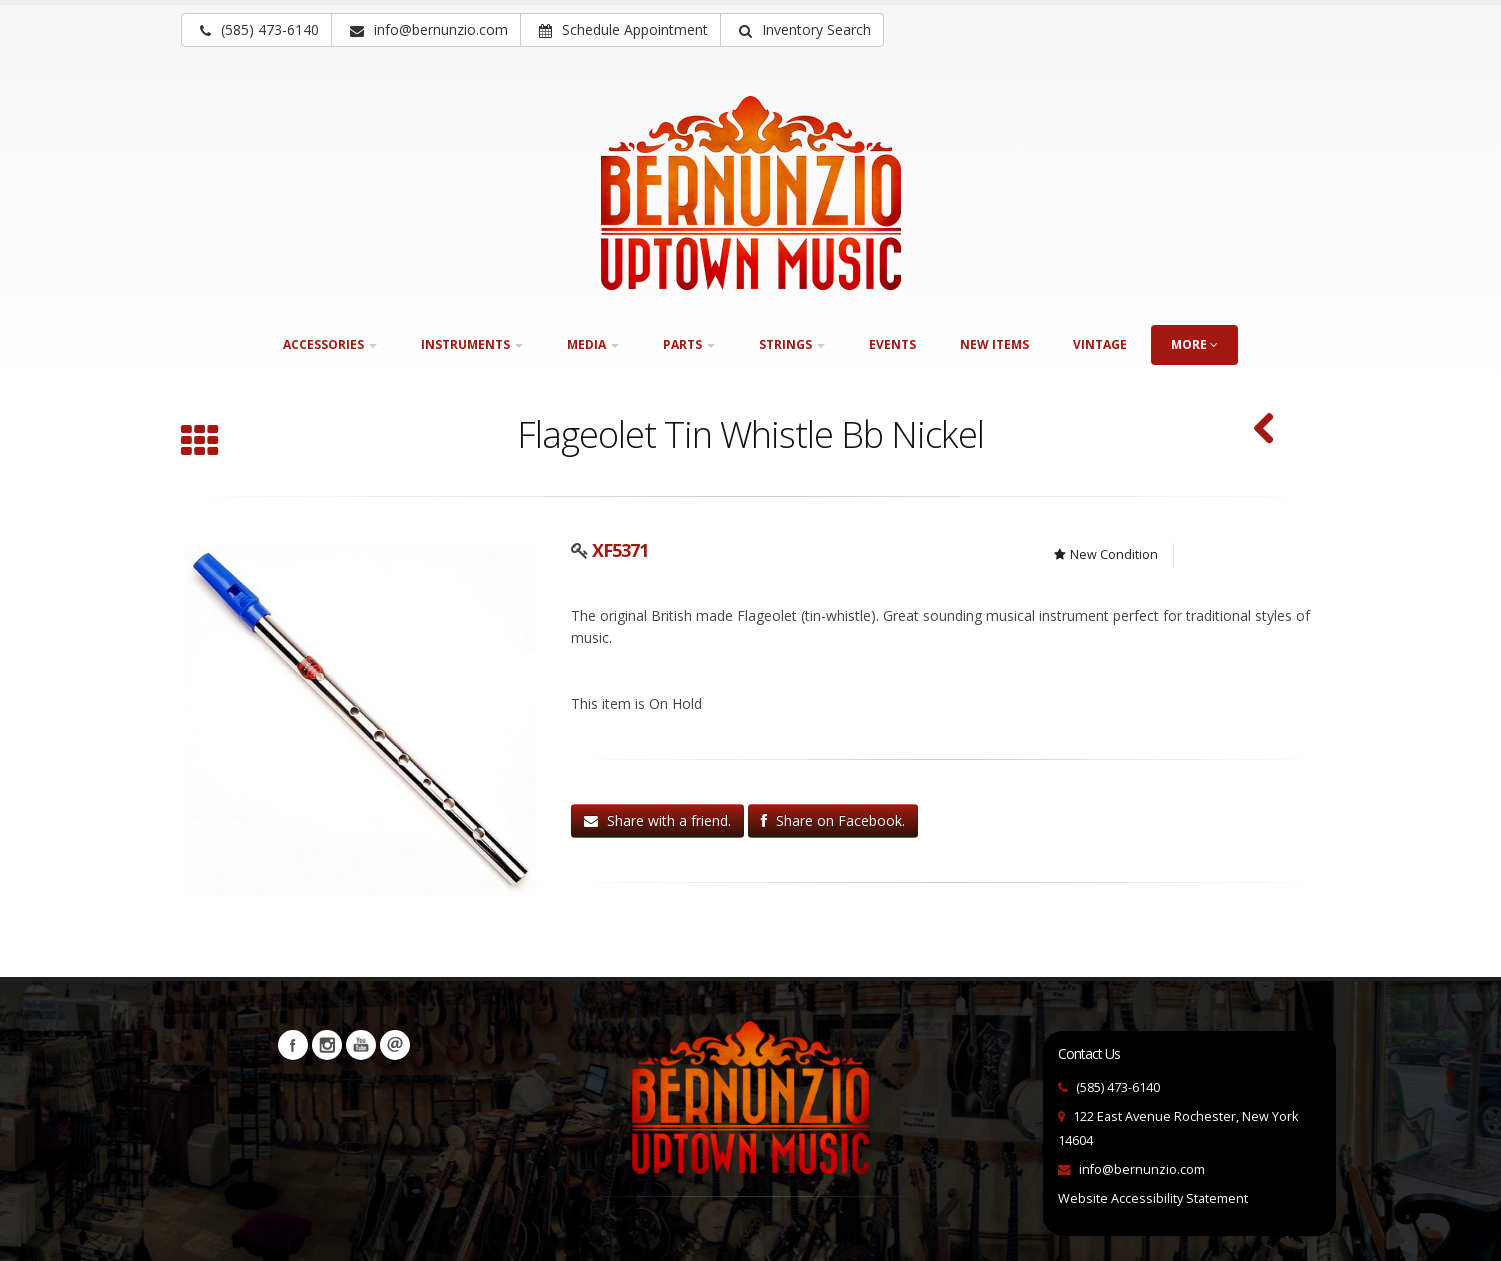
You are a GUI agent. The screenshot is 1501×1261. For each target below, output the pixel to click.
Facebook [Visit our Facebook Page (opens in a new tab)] (293, 1045)
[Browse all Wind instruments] (200, 443)
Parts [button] (689, 344)
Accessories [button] (330, 344)
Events (892, 344)
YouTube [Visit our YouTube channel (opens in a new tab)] (361, 1045)
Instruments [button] (472, 344)
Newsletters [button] (395, 1045)
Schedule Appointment (623, 29)
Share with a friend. (657, 820)
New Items (994, 344)
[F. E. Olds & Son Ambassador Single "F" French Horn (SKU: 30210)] (1264, 430)
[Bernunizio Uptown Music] (751, 193)
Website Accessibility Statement (1153, 1198)
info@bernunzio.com (1142, 1169)
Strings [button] (792, 344)
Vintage (1100, 344)
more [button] (1194, 344)
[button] (802, 30)
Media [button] (593, 344)
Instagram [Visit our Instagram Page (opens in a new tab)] (327, 1045)
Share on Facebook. (833, 820)
